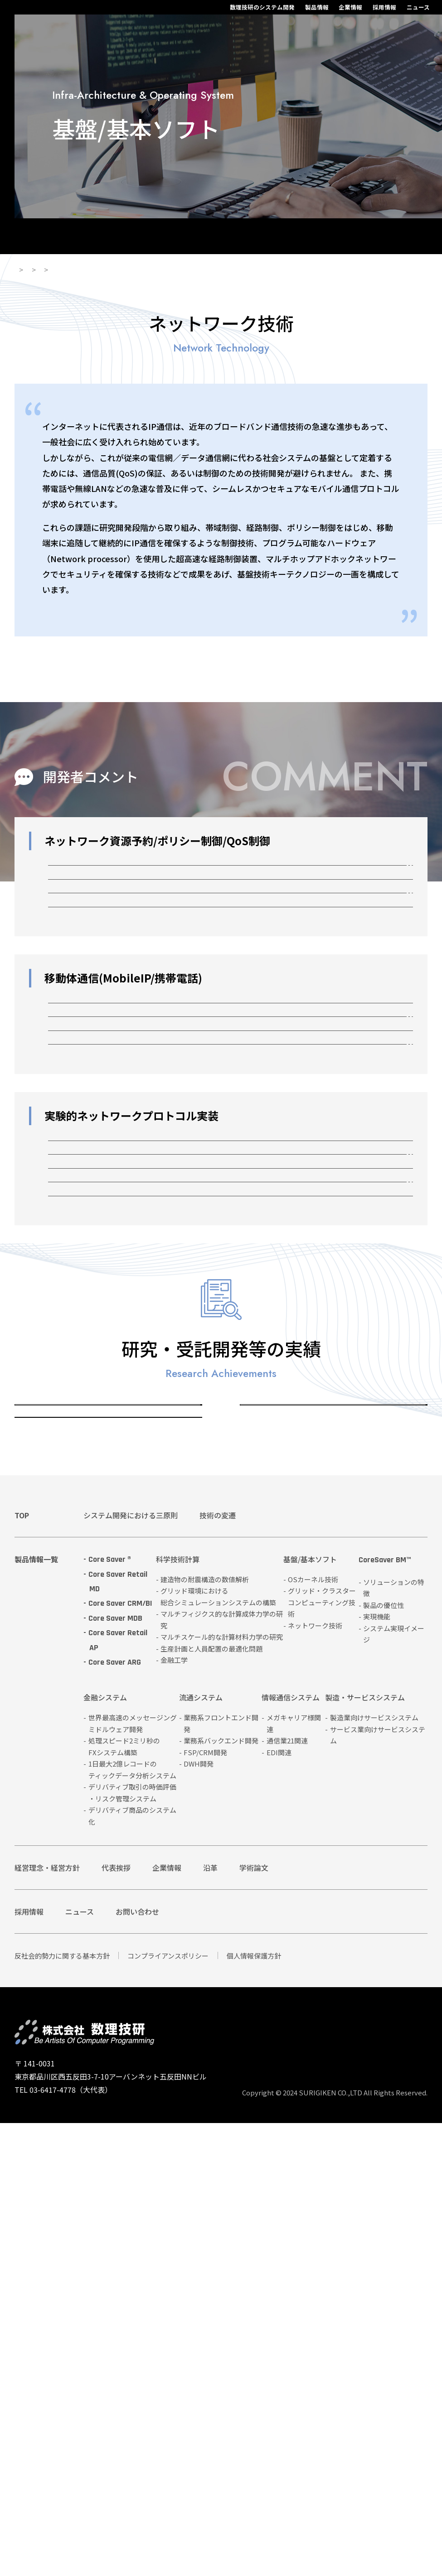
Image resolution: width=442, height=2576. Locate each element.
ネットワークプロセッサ (113, 1437)
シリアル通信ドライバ (108, 1523)
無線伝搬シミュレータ (108, 1226)
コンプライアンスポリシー (168, 2408)
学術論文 (253, 2320)
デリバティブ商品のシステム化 (132, 2268)
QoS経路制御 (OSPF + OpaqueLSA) (137, 973)
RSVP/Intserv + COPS (109, 888)
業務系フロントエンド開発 (221, 2176)
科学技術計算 (177, 2012)
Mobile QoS (88, 1141)
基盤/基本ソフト (116, 278)
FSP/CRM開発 (205, 2205)
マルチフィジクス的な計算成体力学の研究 (221, 2072)
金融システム (105, 2151)
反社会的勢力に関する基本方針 (62, 2408)
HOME (25, 278)
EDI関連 (279, 2205)
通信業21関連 (287, 2193)
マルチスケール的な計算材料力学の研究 (221, 2090)
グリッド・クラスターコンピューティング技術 (328, 1807)
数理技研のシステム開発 (183, 11)
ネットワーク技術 (184, 278)
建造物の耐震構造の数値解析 (204, 2032)
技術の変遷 (217, 1968)
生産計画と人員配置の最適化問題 (211, 2101)
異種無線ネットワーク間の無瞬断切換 (140, 1184)
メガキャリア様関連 (294, 2176)
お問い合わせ (137, 2364)
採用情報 (305, 11)
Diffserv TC (87, 931)
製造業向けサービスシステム (374, 2170)
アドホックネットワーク (113, 1480)
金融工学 (174, 2113)
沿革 (210, 2320)
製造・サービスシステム (365, 2151)
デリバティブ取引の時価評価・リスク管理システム (132, 2245)
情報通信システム (291, 2151)
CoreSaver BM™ (385, 2013)
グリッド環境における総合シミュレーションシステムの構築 (218, 2049)
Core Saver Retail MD (117, 2034)
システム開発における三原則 (130, 1968)
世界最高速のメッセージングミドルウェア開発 (132, 2176)
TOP (22, 1968)
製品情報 (238, 11)
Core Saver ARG (114, 2115)
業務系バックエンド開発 (221, 2193)
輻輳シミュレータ (99, 1565)
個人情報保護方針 (254, 2408)
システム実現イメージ (393, 2087)
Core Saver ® (109, 2012)
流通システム (201, 2151)
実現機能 (376, 2069)
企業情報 (271, 11)
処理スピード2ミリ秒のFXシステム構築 (124, 2199)
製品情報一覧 (36, 2012)
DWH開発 (199, 2216)
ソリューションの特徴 (393, 2040)
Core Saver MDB (115, 2071)
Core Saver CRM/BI (120, 2056)
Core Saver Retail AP (117, 2092)
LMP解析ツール (95, 1394)
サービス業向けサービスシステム (377, 2188)
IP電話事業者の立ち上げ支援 (122, 1269)
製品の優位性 (383, 2058)
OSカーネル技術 (57, 1807)
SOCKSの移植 (92, 1016)
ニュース (339, 11)
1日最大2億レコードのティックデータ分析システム (132, 2222)
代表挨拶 (116, 2320)
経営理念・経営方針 (47, 2320)
